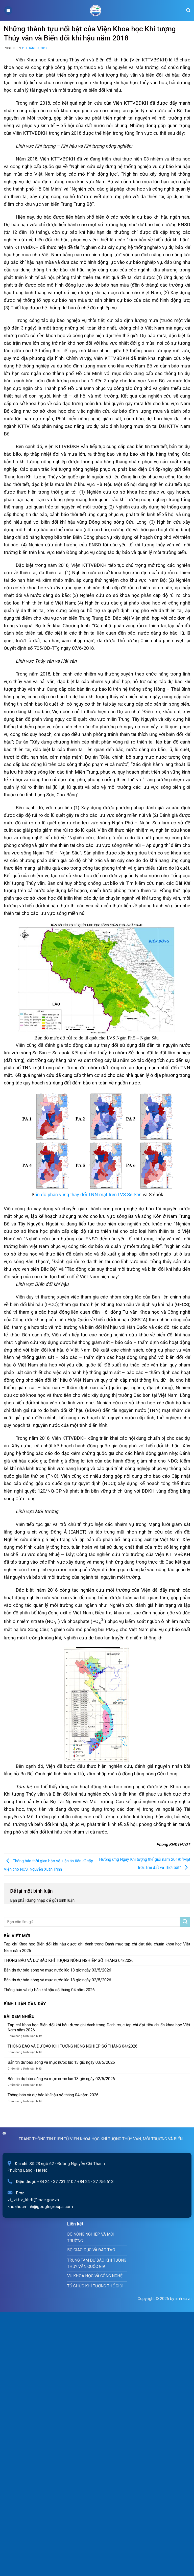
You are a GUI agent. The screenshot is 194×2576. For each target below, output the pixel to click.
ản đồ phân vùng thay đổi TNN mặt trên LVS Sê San (88, 1194)
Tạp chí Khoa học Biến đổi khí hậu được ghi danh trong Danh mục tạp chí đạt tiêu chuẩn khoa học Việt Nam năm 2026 (97, 1947)
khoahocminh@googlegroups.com (40, 2206)
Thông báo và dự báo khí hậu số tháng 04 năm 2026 (49, 1989)
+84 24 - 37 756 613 (95, 2181)
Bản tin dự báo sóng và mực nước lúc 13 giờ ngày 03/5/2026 (57, 1970)
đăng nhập (36, 1900)
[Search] (188, 10)
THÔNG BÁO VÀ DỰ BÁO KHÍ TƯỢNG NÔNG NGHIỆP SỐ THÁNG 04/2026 (69, 1960)
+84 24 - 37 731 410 (55, 2181)
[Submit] (185, 1922)
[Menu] (8, 10)
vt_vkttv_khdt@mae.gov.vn (33, 2199)
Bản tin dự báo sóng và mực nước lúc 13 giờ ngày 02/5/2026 (57, 1980)
